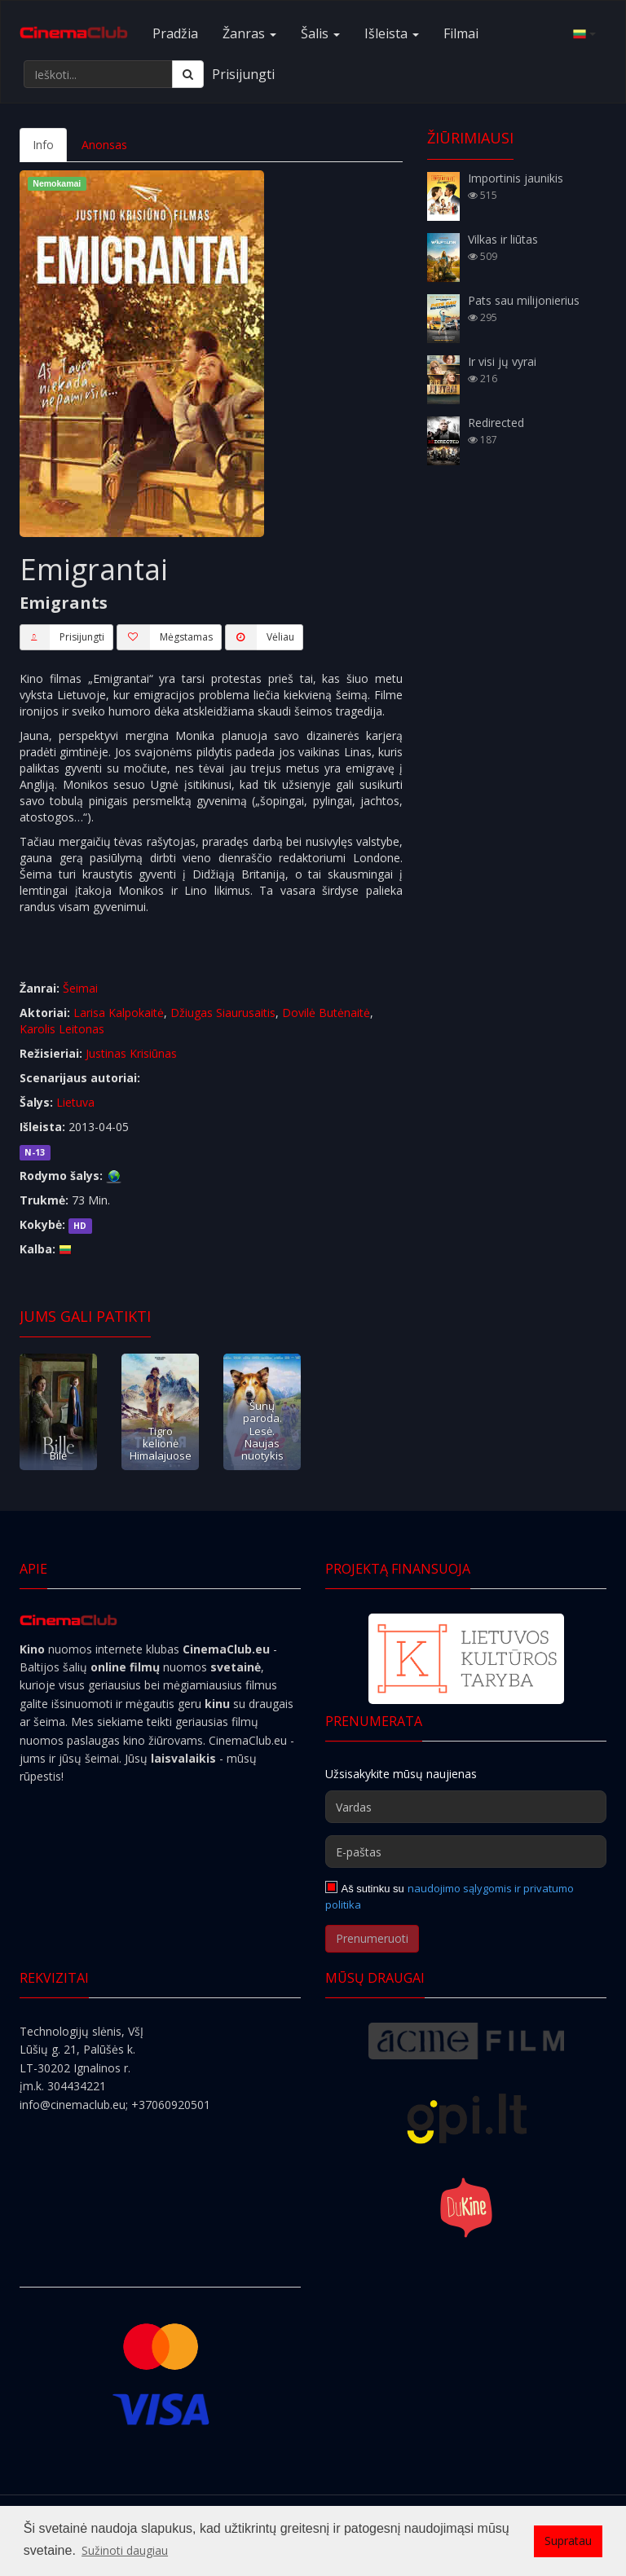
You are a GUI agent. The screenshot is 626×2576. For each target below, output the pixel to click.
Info (43, 144)
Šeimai (80, 988)
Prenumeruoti (372, 1938)
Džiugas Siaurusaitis (223, 1012)
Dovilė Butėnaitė (326, 1012)
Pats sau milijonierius (524, 300)
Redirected (496, 422)
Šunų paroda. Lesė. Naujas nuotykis (262, 1431)
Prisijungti (243, 74)
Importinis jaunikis (515, 178)
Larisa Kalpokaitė (118, 1012)
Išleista (391, 33)
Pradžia (175, 33)
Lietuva (75, 1102)
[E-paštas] (465, 1851)
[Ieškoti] (188, 74)
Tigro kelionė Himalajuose (161, 1444)
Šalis (320, 33)
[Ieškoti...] (98, 74)
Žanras (249, 33)
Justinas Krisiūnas (131, 1053)
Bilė (58, 1455)
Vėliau (259, 637)
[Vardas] (465, 1806)
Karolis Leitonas (62, 1029)
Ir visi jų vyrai (502, 361)
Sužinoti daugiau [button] (125, 2550)
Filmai (460, 33)
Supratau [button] (568, 2540)
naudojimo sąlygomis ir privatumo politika (449, 1896)
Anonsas (104, 144)
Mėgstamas (165, 637)
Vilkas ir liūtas (503, 239)
